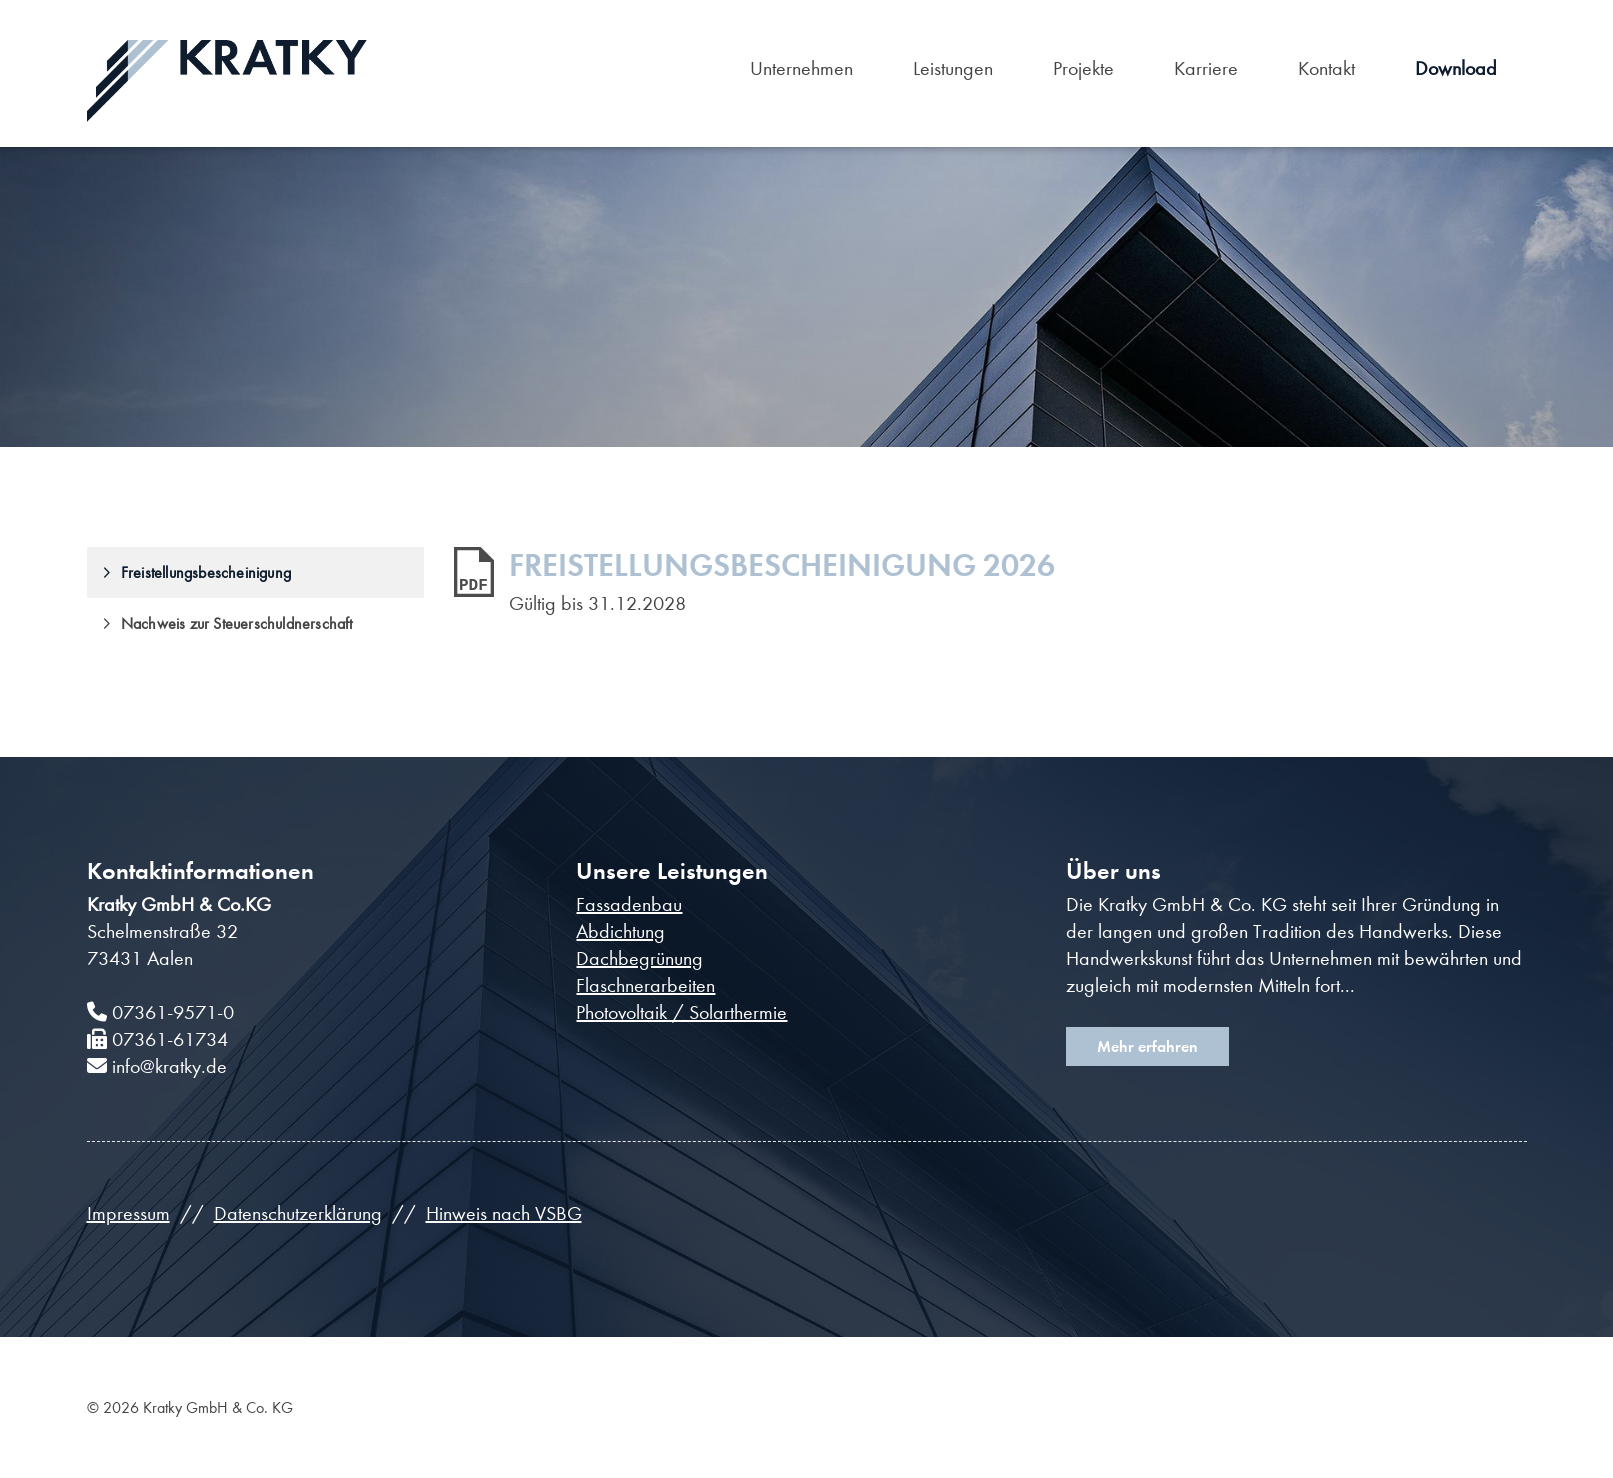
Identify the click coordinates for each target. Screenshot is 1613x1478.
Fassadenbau (629, 904)
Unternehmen (801, 68)
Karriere (1206, 68)
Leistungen (953, 68)
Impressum (128, 1213)
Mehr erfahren (1147, 1046)
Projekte (1083, 68)
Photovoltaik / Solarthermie (681, 1012)
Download (1456, 68)
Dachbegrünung (639, 958)
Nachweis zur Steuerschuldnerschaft (237, 623)
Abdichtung (620, 931)
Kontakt (1326, 68)
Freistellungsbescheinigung (206, 572)
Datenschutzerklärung (298, 1213)
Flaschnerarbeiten (645, 985)
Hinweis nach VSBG (504, 1213)
